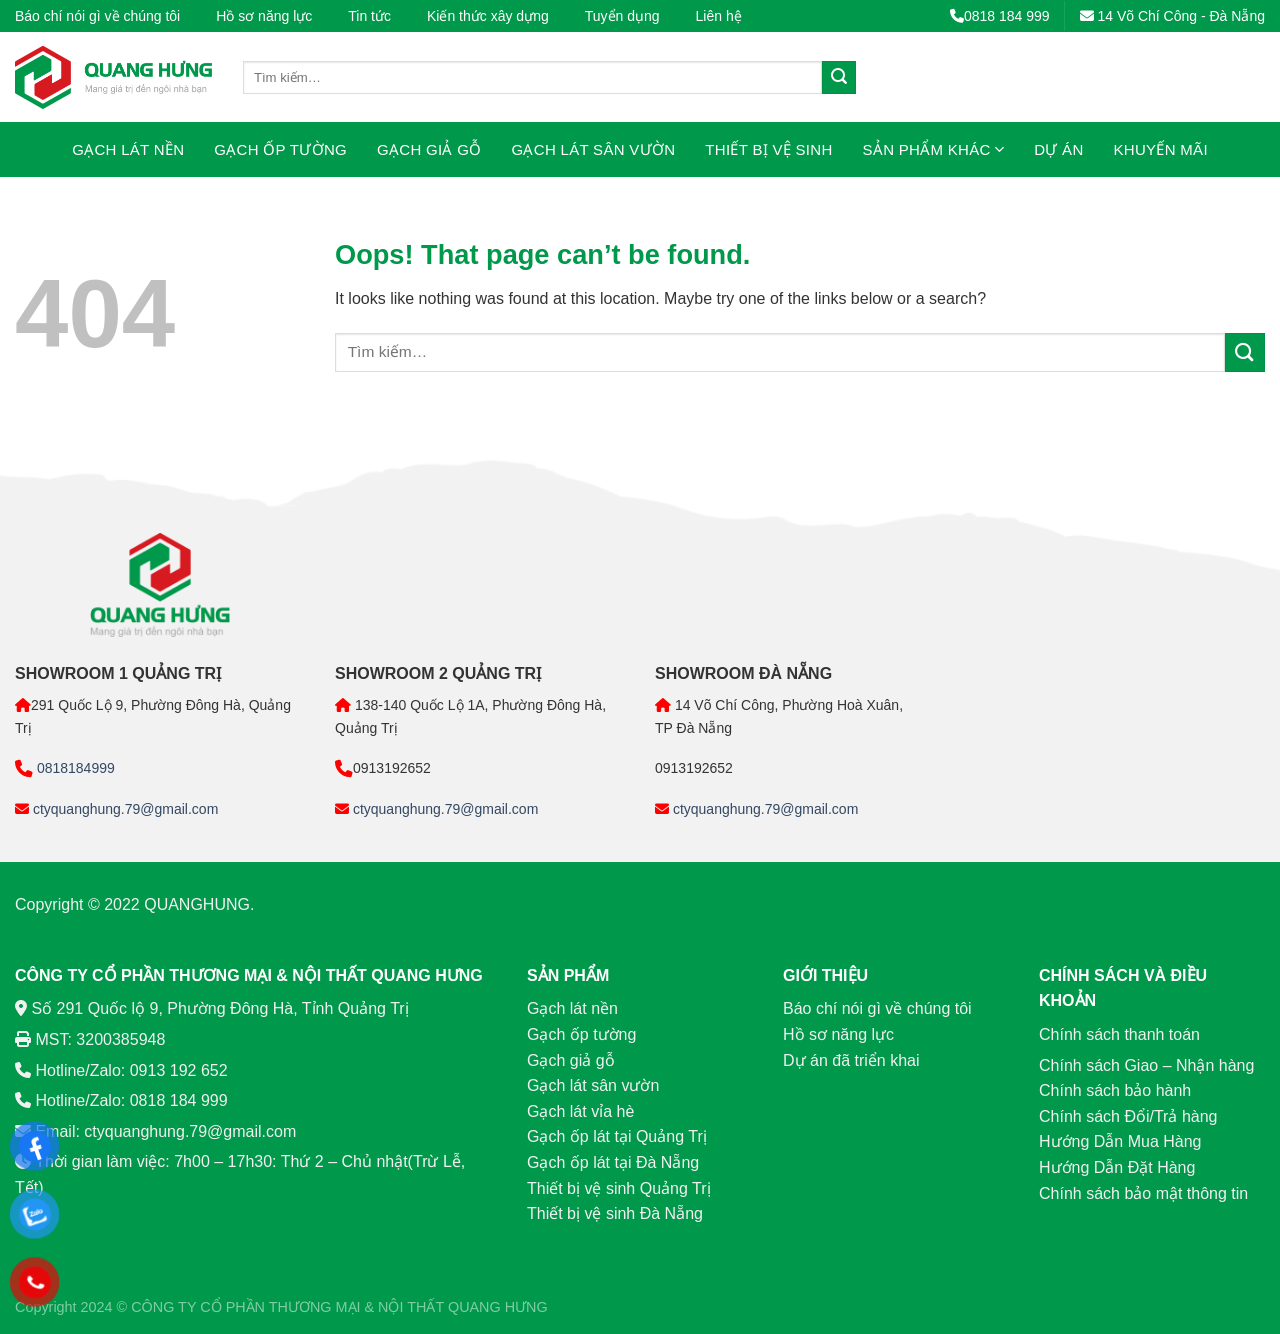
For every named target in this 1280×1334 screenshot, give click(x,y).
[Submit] (839, 78)
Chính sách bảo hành (1115, 1090)
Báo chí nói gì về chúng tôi (97, 16)
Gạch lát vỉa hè (580, 1111)
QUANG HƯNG (498, 1307)
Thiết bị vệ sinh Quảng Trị (619, 1188)
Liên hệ (719, 16)
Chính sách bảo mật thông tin (1143, 1193)
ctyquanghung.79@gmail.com (123, 809)
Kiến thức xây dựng (488, 16)
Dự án (1058, 149)
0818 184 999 (1000, 16)
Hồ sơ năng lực (264, 16)
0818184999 (74, 768)
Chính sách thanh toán (1119, 1034)
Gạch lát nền (128, 149)
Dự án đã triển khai (851, 1060)
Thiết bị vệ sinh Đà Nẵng (615, 1213)
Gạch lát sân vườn (594, 149)
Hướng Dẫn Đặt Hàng (1117, 1167)
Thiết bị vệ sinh (768, 149)
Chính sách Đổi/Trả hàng (1128, 1116)
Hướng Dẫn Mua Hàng (1120, 1141)
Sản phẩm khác (934, 149)
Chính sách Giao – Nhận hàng (1146, 1065)
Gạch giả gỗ (429, 149)
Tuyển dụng (622, 16)
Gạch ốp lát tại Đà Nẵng (613, 1162)
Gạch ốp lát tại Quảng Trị (617, 1136)
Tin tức (369, 16)
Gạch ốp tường (280, 149)
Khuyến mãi (1161, 149)
